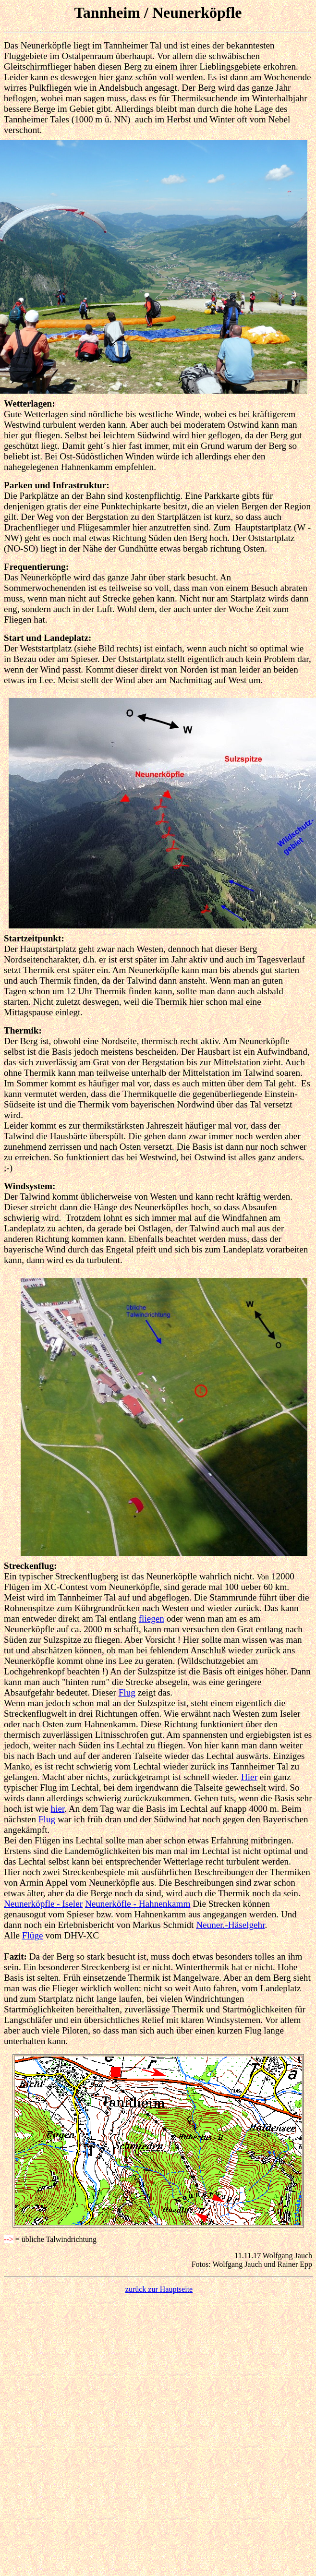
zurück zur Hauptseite (159, 2289)
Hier (249, 1777)
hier (58, 1809)
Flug (127, 1692)
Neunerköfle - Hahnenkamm (138, 1904)
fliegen (151, 1618)
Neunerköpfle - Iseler (43, 1904)
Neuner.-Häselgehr (230, 1925)
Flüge (32, 1935)
